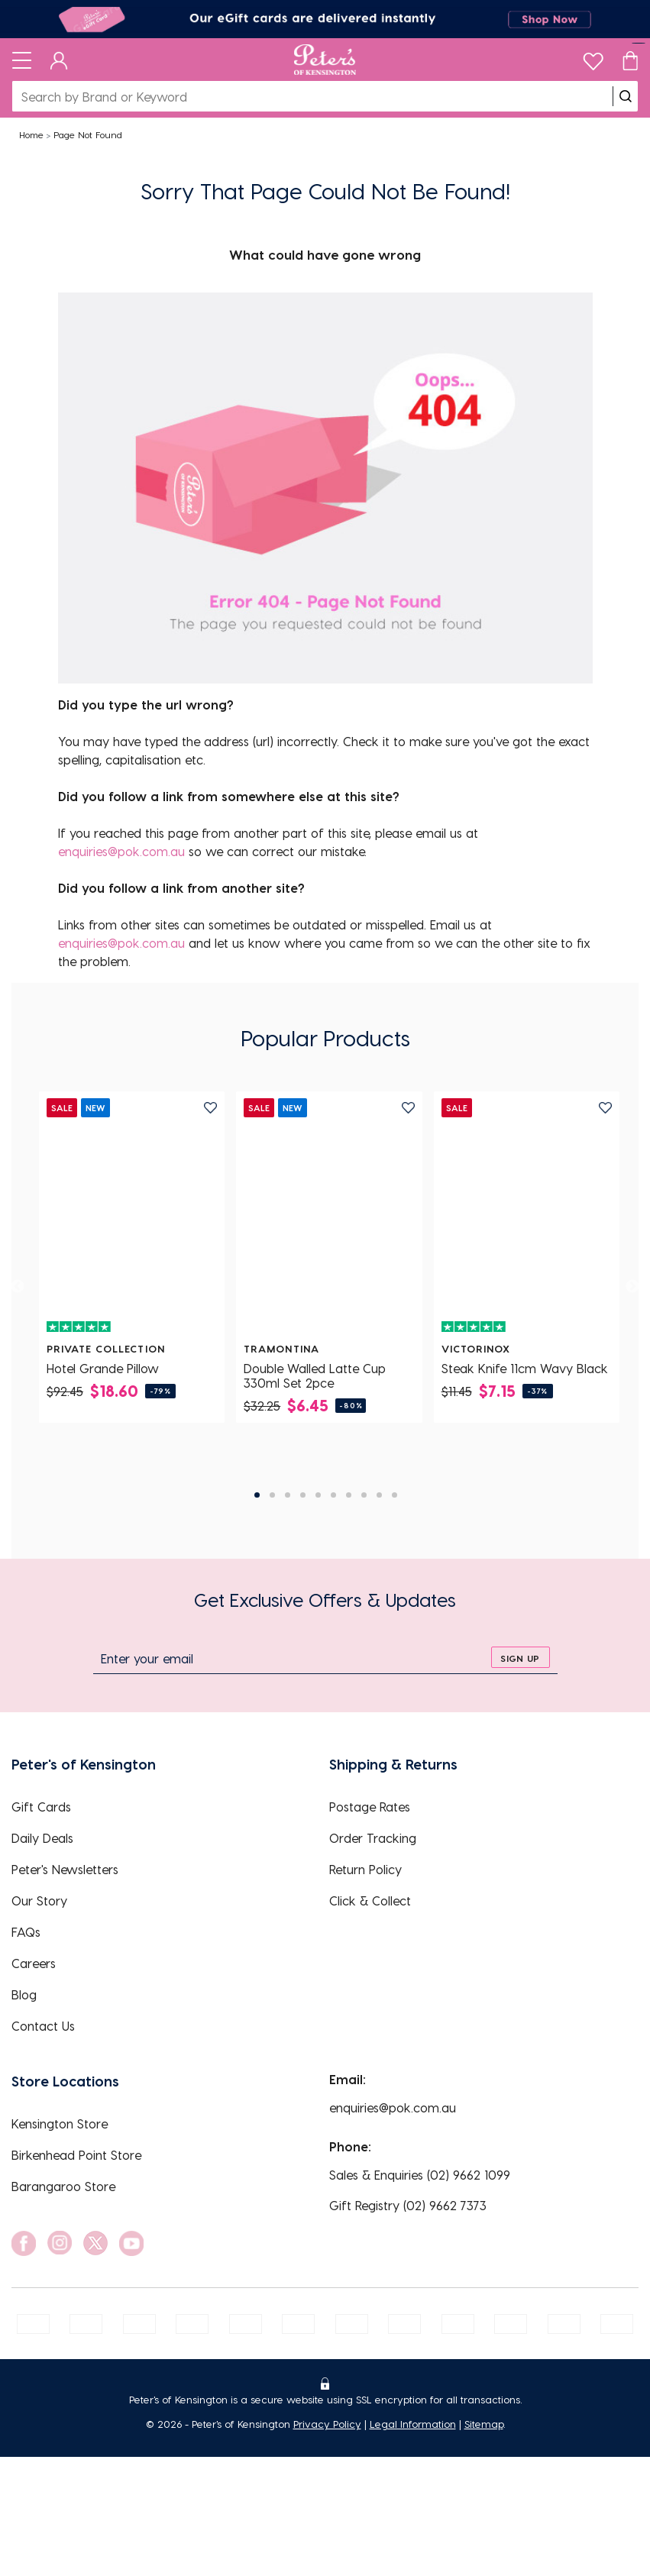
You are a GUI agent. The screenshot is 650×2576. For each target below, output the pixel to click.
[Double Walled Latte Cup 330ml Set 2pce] (329, 1216)
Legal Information (413, 2423)
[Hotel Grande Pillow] (132, 1216)
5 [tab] (318, 1495)
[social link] (23, 2243)
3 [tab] (287, 1495)
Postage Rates (369, 1806)
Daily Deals (42, 1838)
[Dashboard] (59, 59)
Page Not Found (87, 134)
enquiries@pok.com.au (121, 851)
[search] (625, 96)
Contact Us (43, 2025)
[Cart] (630, 59)
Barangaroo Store (63, 2186)
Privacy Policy (327, 2423)
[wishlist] (593, 57)
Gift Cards (41, 1806)
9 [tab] (379, 1495)
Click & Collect (370, 1900)
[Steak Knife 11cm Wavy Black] (526, 1216)
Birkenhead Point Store (76, 2155)
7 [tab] (348, 1495)
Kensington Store (59, 2123)
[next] (632, 1286)
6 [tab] (333, 1495)
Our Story (39, 1900)
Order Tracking (372, 1838)
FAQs (25, 1932)
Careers (33, 1963)
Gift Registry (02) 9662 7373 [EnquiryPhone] (408, 2205)
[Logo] (325, 59)
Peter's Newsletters (64, 1869)
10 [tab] (394, 1495)
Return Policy (365, 1869)
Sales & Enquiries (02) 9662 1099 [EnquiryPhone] (419, 2174)
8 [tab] (364, 1495)
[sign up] (520, 1657)
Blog (24, 1994)
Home (31, 134)
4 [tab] (303, 1495)
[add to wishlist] (210, 1107)
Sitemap (483, 2423)
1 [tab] (257, 1495)
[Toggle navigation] (21, 59)
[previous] (17, 1286)
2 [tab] (272, 1495)
